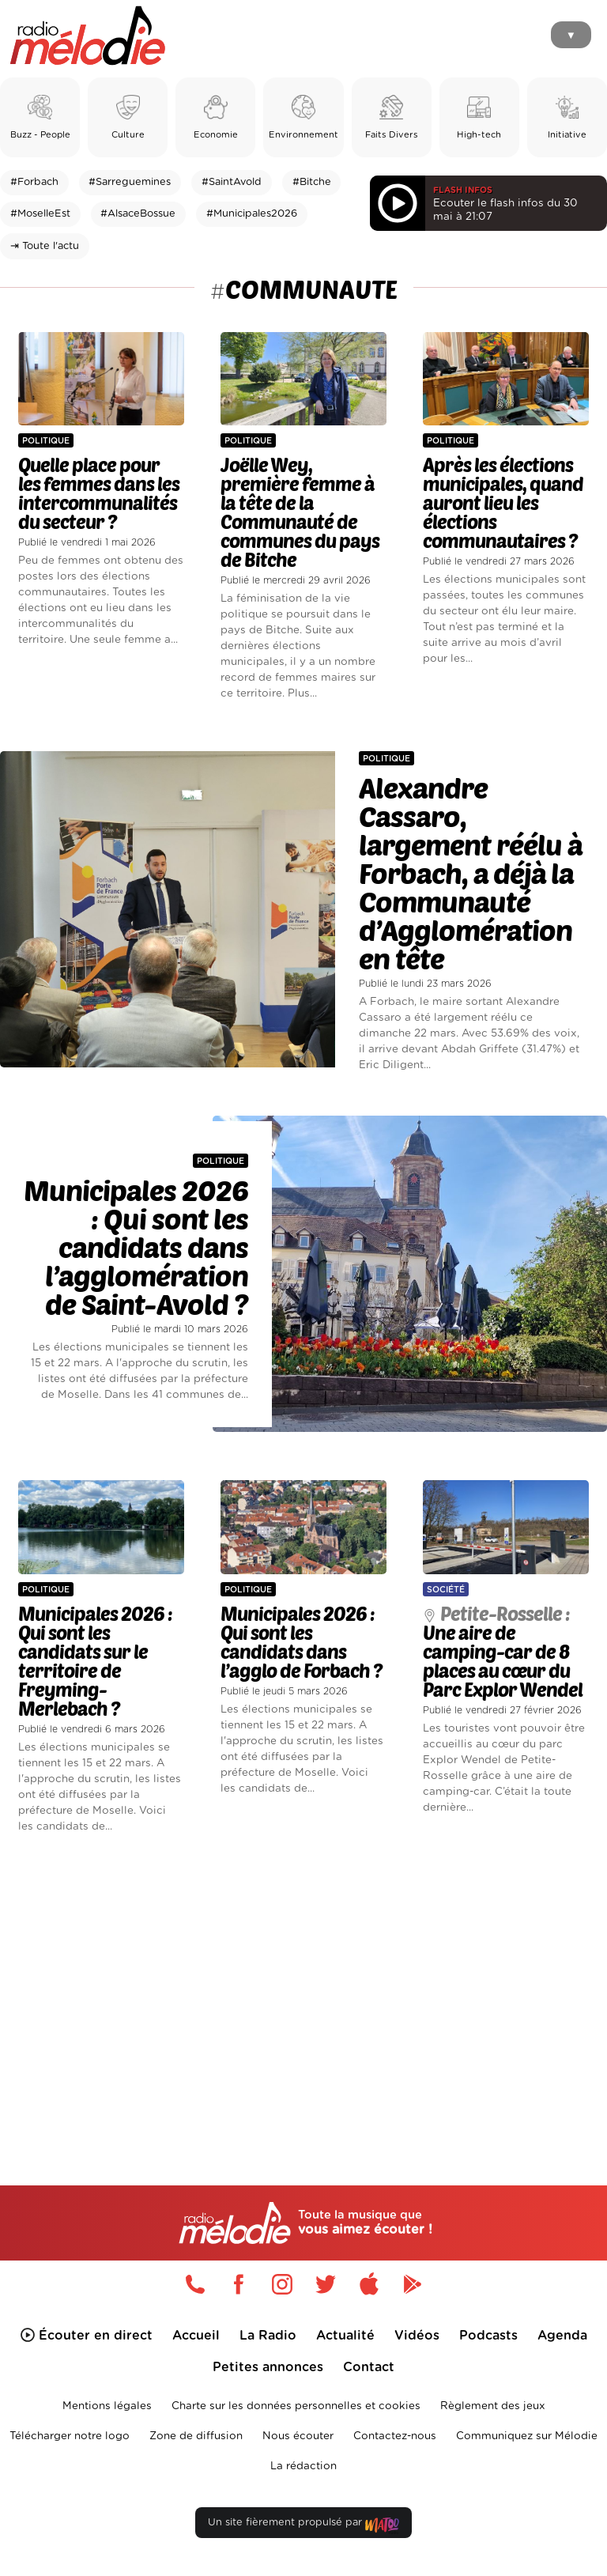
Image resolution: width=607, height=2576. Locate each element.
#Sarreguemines (130, 182)
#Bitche (311, 182)
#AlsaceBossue (137, 214)
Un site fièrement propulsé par (303, 2525)
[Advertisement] (303, 1983)
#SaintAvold (232, 182)
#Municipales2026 (251, 214)
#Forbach (34, 182)
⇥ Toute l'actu (44, 246)
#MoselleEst (40, 214)
